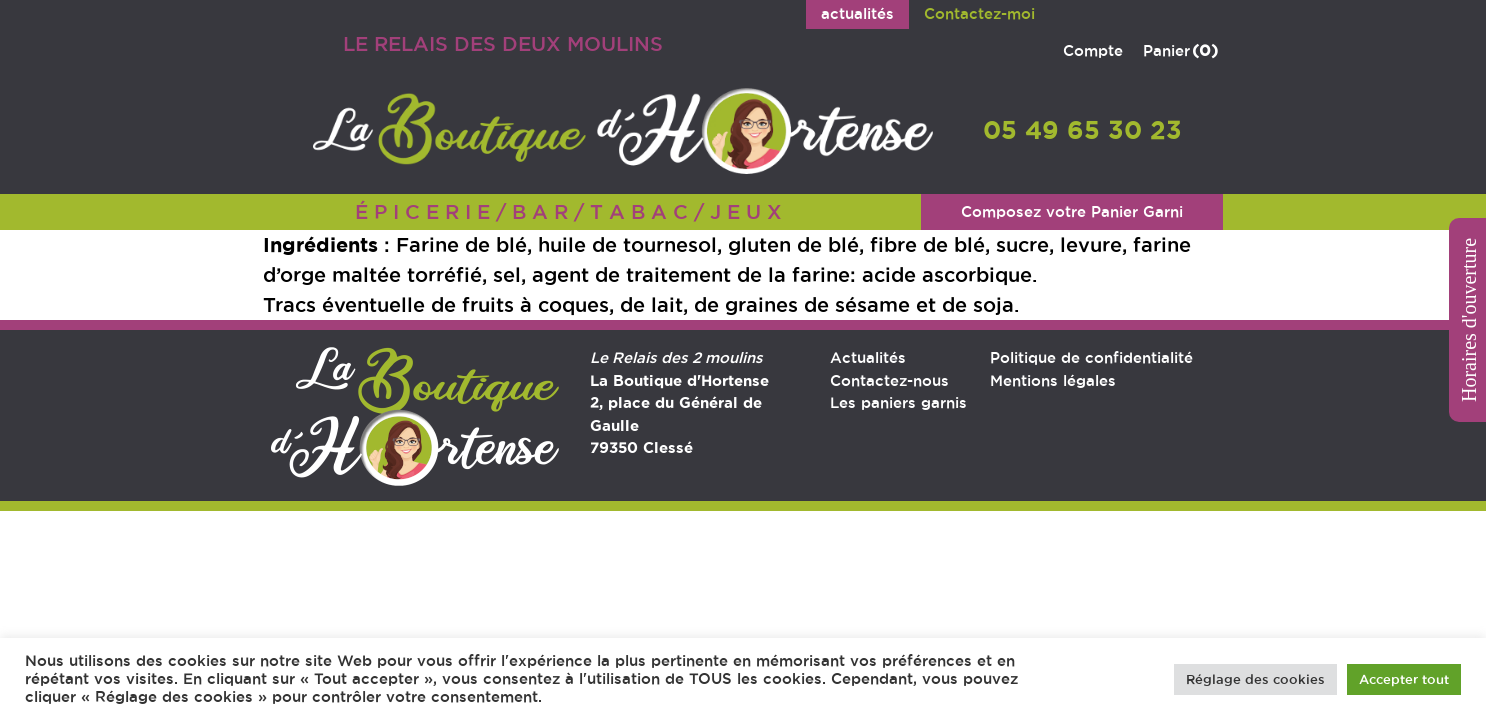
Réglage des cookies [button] (1255, 679)
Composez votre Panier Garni (1072, 211)
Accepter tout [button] (1404, 679)
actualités (857, 13)
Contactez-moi (979, 13)
